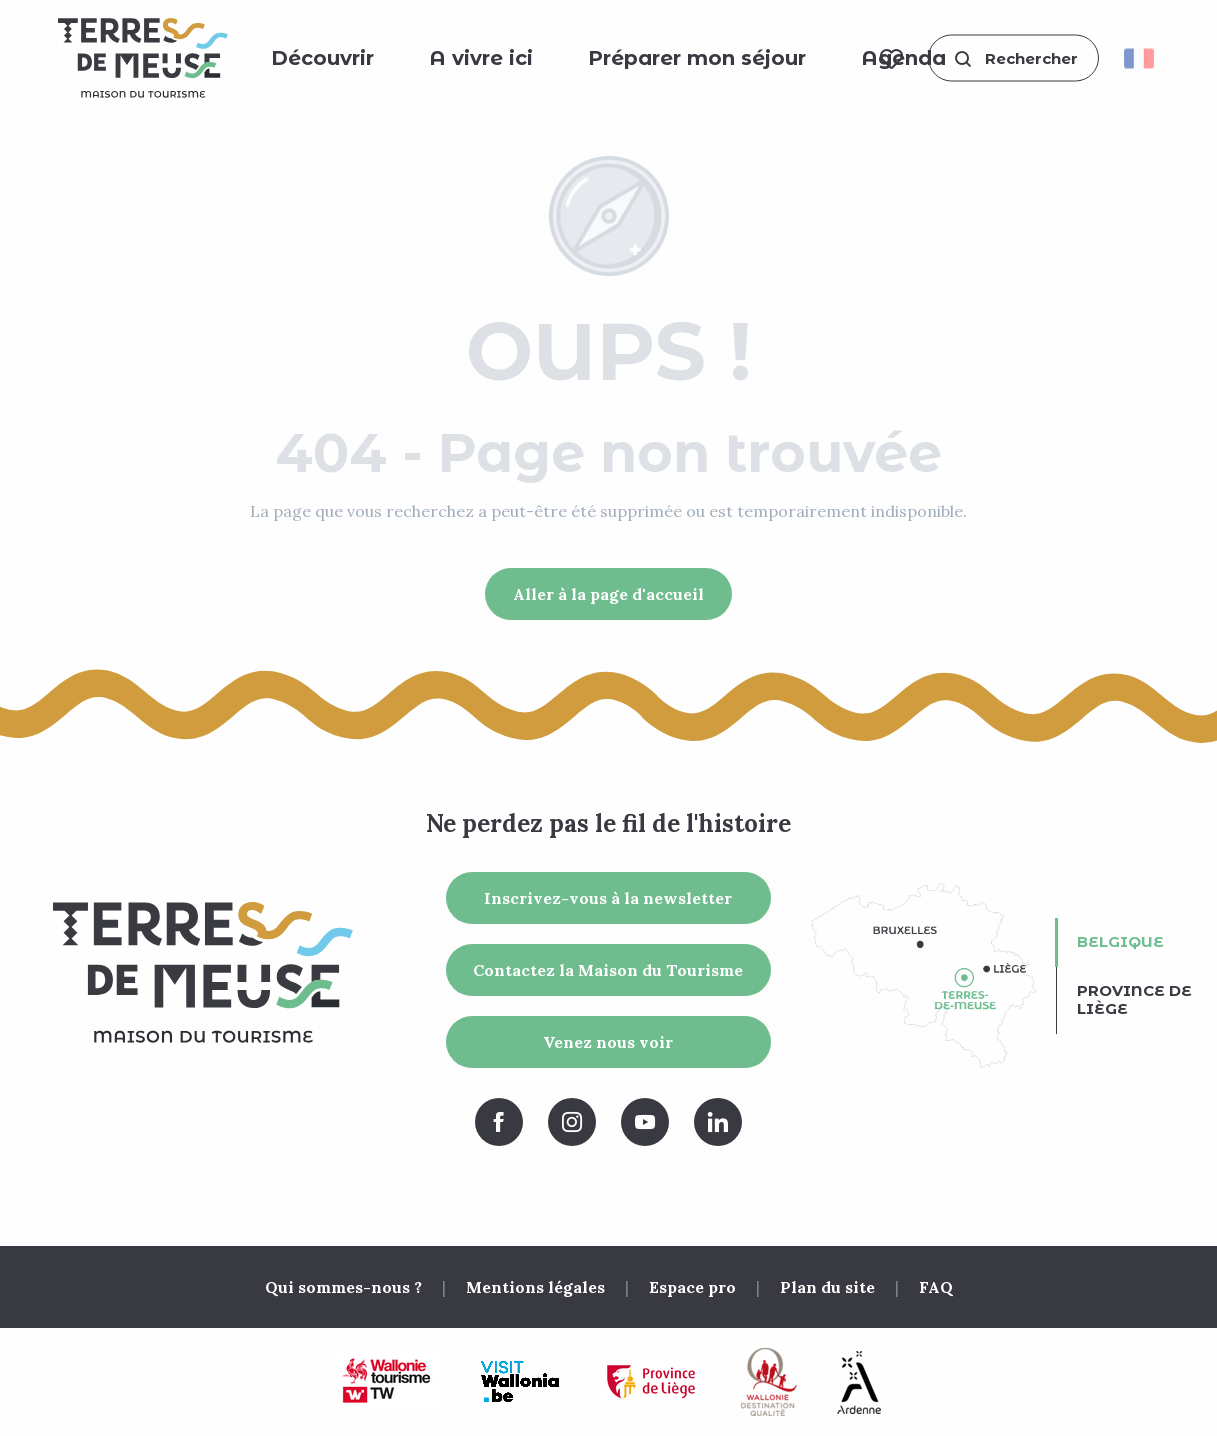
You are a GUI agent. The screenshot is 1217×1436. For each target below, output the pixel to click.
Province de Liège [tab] (1134, 1000)
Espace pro (692, 1287)
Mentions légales (535, 1287)
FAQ (936, 1287)
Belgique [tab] (1120, 941)
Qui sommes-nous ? (343, 1287)
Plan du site (827, 1287)
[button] (1013, 58)
